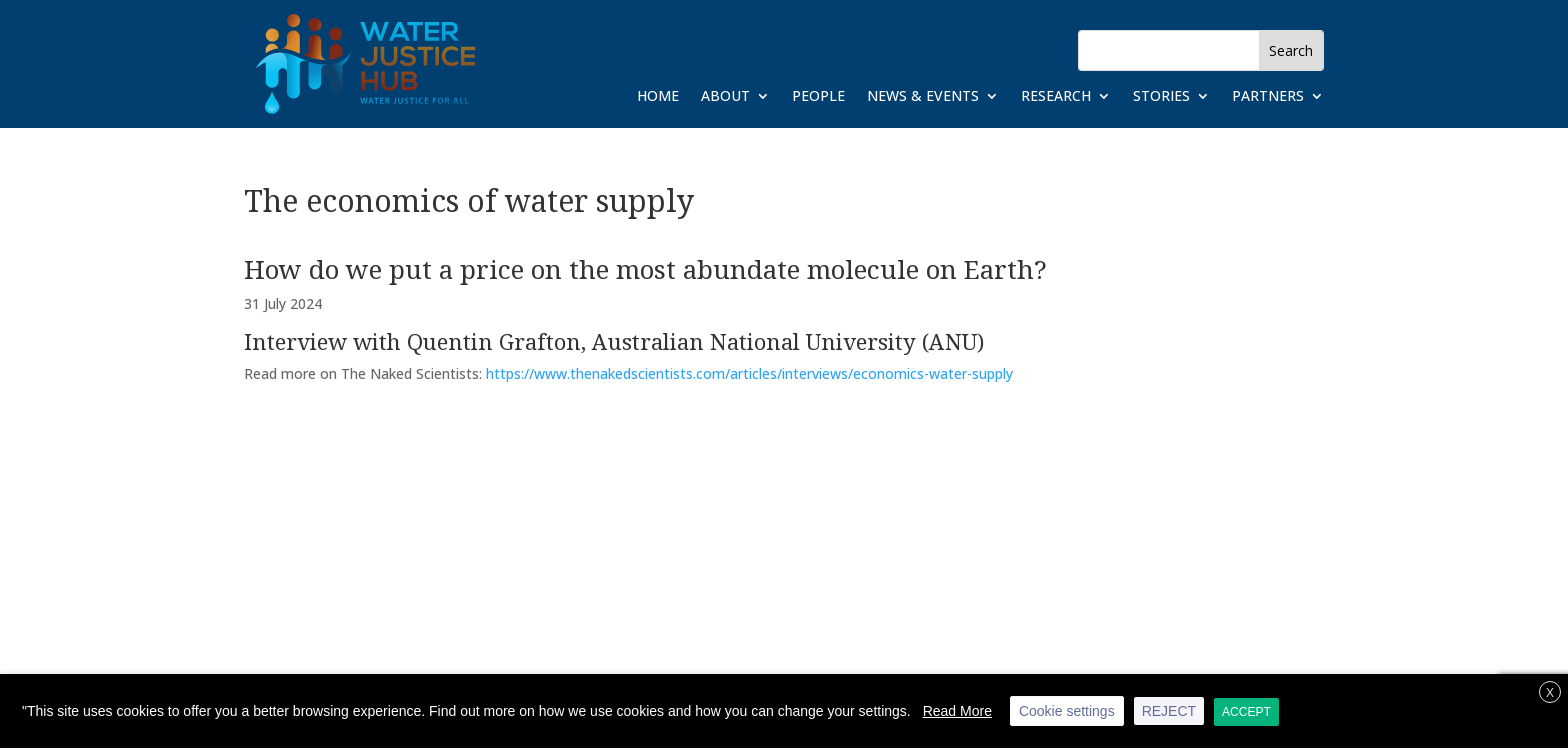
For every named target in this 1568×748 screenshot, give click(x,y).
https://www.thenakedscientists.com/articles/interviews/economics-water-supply (749, 373)
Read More (957, 711)
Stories (1161, 97)
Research (1056, 97)
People (818, 97)
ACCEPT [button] (1246, 712)
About (725, 97)
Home (658, 97)
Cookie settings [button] (1067, 711)
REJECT (1169, 711)
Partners (1268, 97)
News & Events (923, 97)
